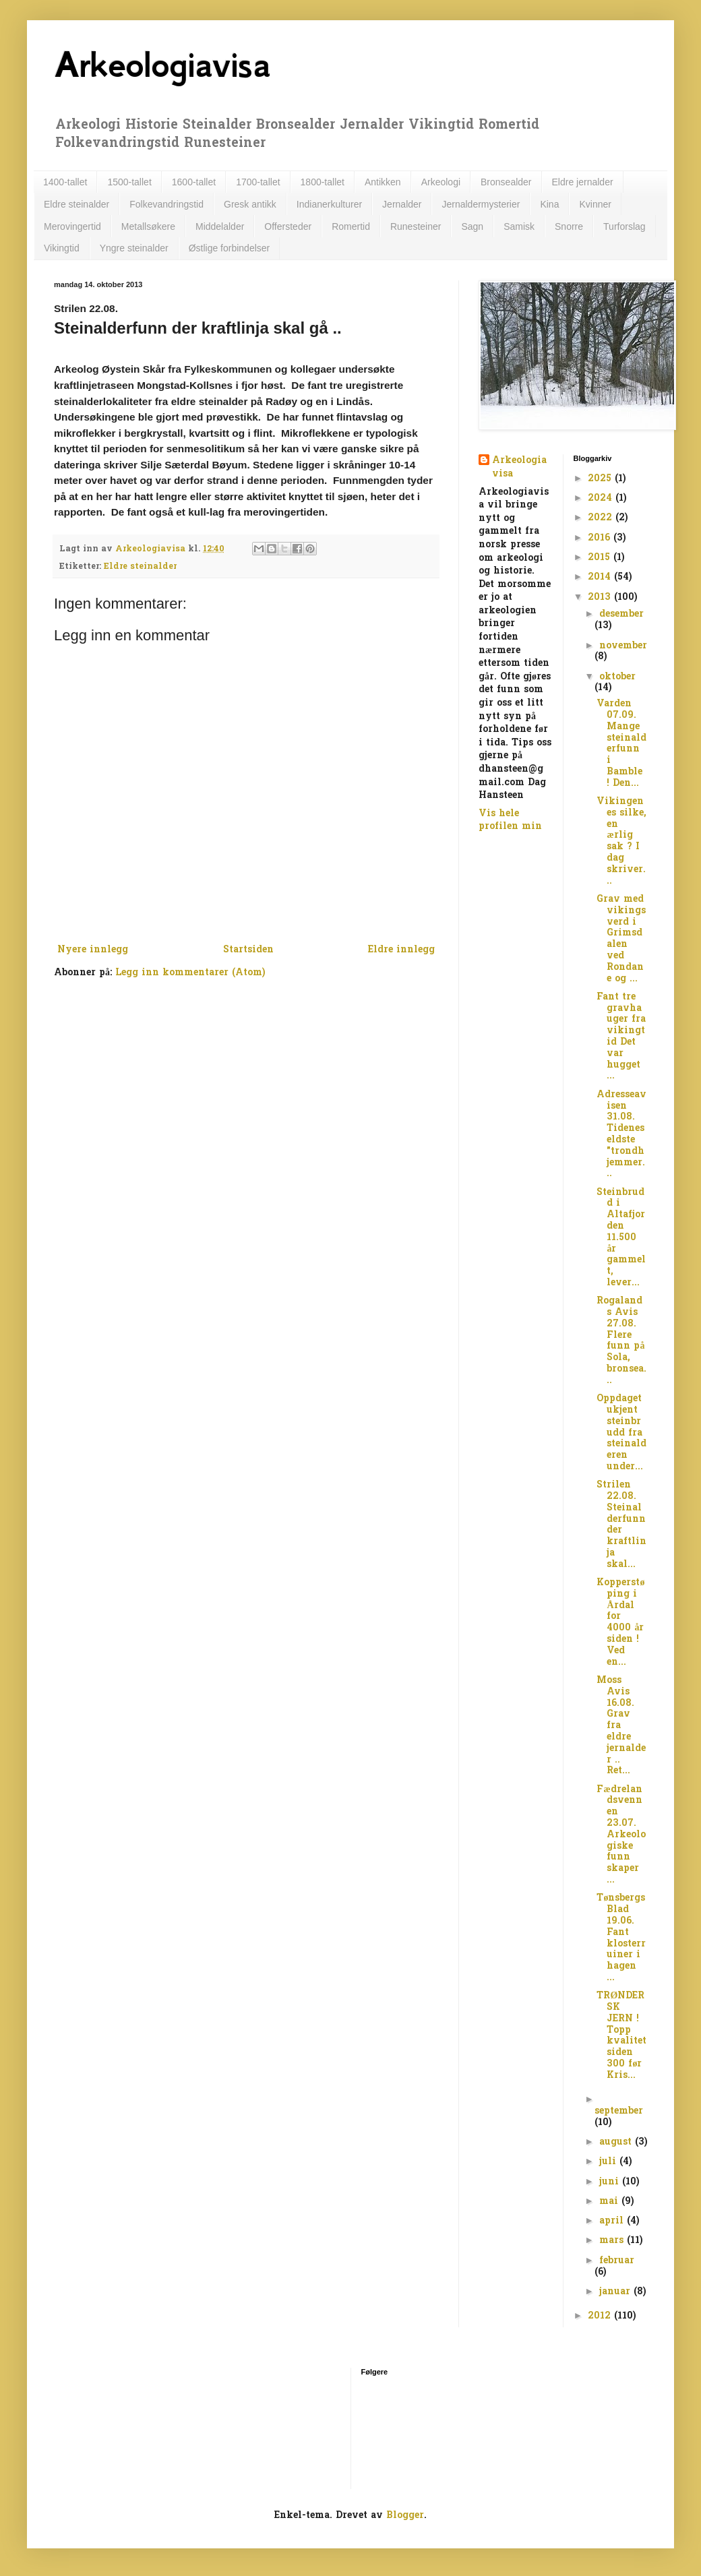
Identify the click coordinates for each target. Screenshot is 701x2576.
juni (610, 2182)
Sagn (472, 226)
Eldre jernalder (582, 182)
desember (621, 614)
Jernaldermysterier (480, 204)
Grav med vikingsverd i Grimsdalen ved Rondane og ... (621, 939)
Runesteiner (415, 226)
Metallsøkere (148, 226)
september (619, 2111)
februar (616, 2261)
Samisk (519, 226)
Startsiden (248, 950)
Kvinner (595, 204)
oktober (617, 677)
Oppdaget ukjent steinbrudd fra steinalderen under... (621, 1433)
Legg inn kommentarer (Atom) (190, 973)
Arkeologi (440, 182)
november (623, 646)
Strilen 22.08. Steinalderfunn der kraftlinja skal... (621, 1525)
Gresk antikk (250, 204)
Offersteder (287, 226)
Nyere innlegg (92, 950)
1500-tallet (129, 182)
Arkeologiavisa (162, 65)
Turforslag (624, 226)
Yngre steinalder (134, 248)
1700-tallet (258, 182)
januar (616, 2292)
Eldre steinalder (76, 204)
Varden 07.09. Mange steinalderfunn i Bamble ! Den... (621, 744)
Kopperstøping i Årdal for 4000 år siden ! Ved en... (620, 1622)
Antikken (383, 182)
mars (613, 2241)
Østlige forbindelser (229, 248)
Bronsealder (506, 182)
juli (609, 2162)
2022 (601, 518)
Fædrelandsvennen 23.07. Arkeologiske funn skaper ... (621, 1835)
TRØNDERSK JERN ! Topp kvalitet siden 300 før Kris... (621, 2036)
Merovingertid (72, 226)
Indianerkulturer (329, 204)
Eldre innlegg (401, 950)
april (613, 2221)
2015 (600, 558)
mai (610, 2202)
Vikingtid (62, 248)
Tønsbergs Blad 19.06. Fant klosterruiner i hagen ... (621, 1938)
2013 (601, 597)
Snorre (569, 226)
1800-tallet (322, 182)
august (617, 2142)
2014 (601, 577)
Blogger (405, 2516)
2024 (601, 498)
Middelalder (219, 226)
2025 (601, 479)
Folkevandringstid (166, 204)
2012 (601, 2316)
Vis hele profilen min (510, 820)
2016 (600, 538)
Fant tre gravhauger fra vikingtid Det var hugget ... (621, 1037)
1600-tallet (194, 182)
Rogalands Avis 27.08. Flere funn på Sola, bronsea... (621, 1341)
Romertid (351, 226)
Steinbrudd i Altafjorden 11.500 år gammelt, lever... (621, 1238)
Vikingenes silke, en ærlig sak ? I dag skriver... (621, 841)
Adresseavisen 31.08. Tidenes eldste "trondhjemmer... (621, 1135)
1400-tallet (65, 182)
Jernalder (401, 204)
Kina (549, 204)
